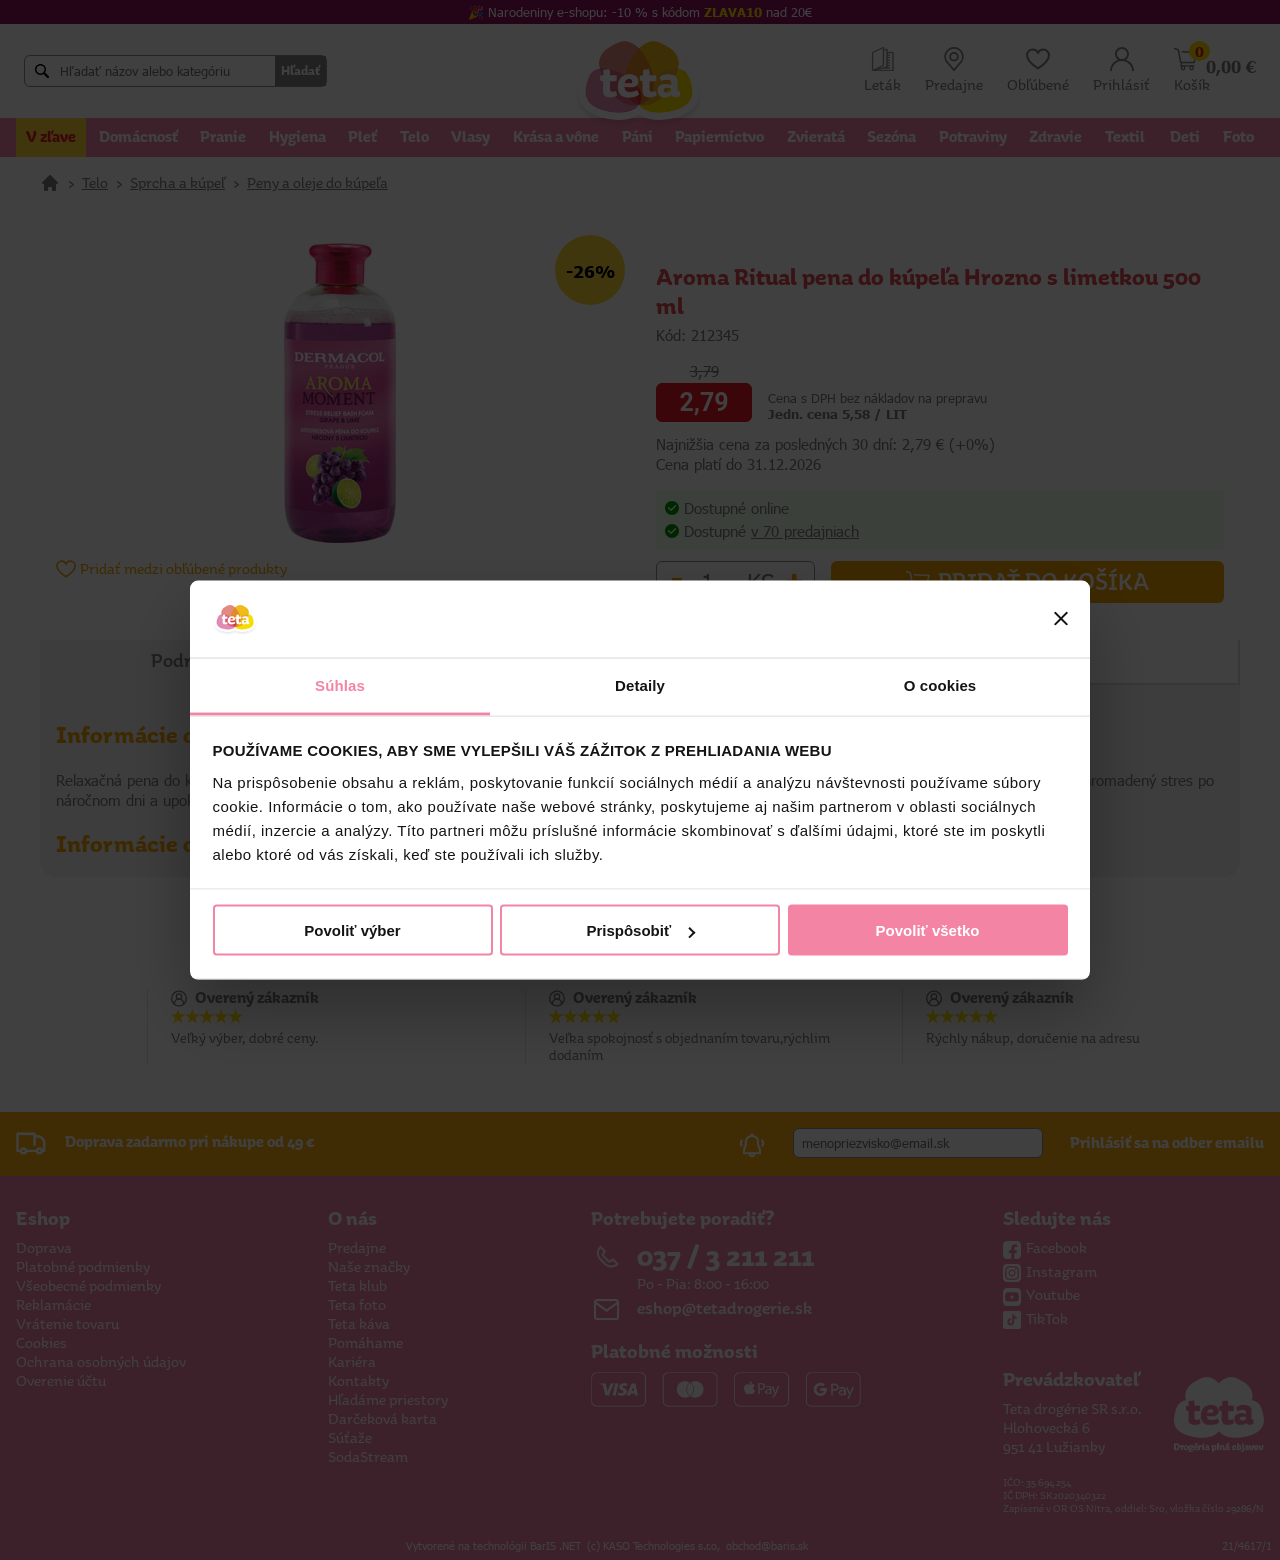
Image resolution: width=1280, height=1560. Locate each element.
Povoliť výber (352, 930)
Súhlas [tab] (340, 684)
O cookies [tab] (940, 684)
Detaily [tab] (640, 684)
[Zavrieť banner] (1061, 619)
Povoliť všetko (928, 930)
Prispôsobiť (640, 930)
